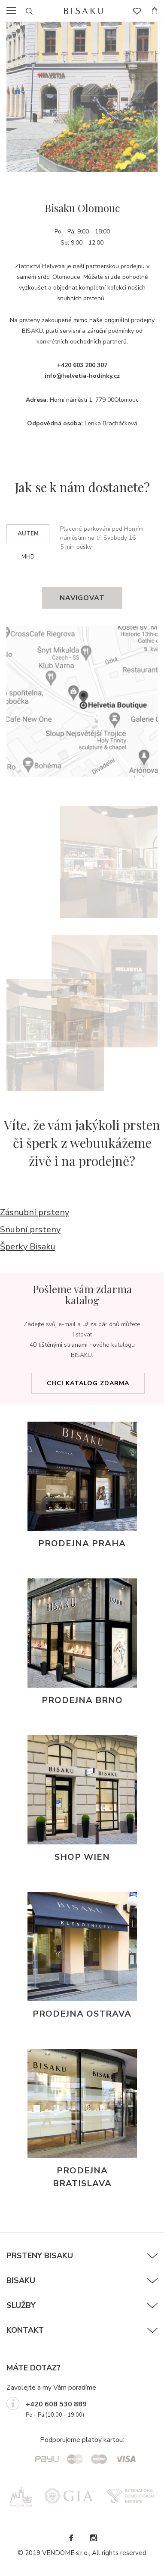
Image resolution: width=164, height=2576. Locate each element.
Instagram (93, 2538)
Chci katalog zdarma (88, 1383)
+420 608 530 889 (56, 2404)
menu (13, 10)
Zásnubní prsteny (34, 1212)
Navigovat (82, 598)
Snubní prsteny (30, 1229)
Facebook (71, 2538)
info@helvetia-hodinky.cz (82, 376)
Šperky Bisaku (27, 1246)
